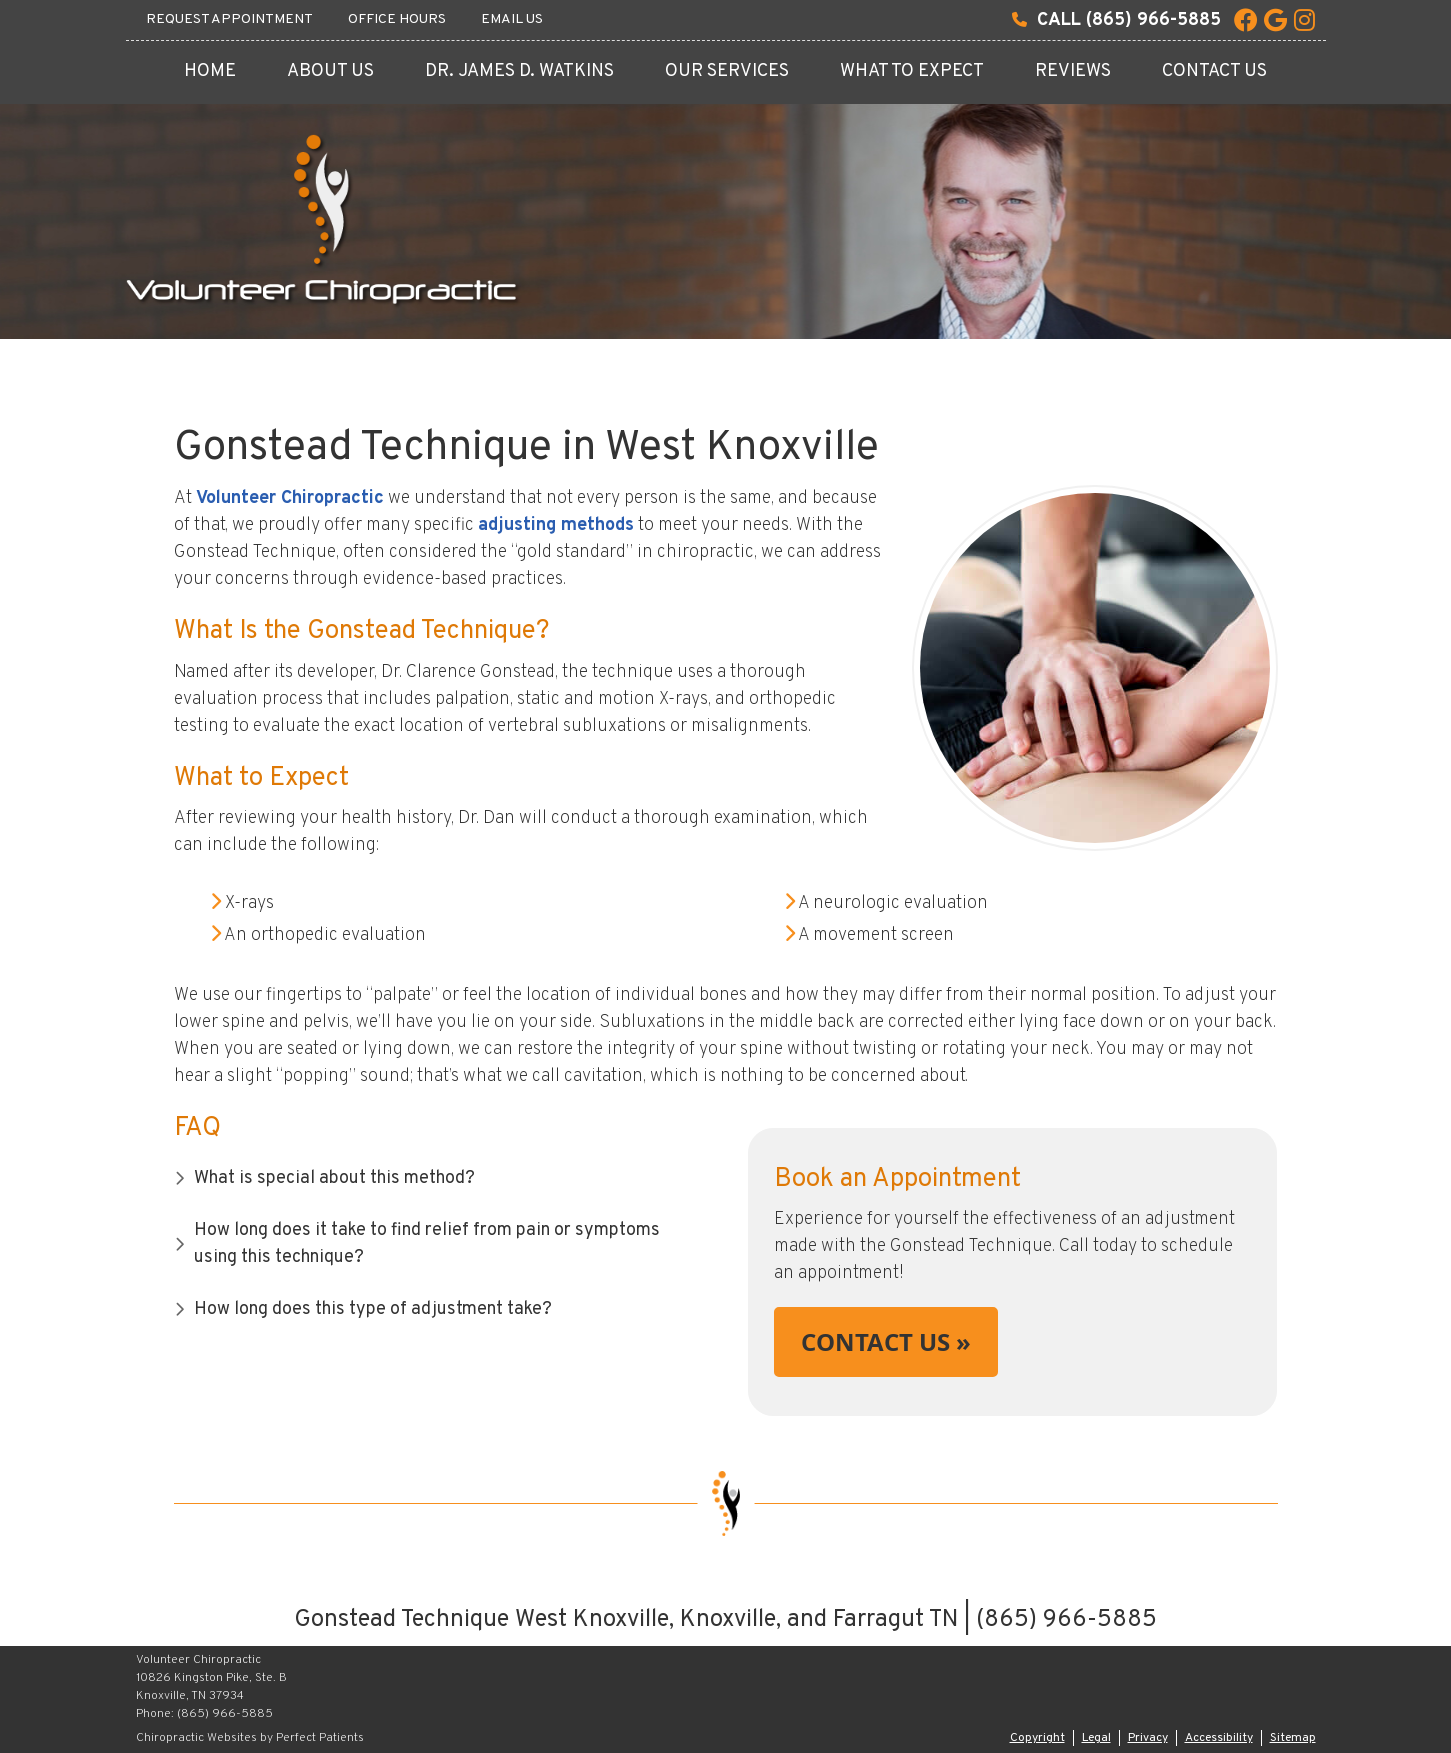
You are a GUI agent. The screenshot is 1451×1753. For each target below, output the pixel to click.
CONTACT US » (886, 1342)
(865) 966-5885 (1153, 20)
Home (210, 71)
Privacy (1148, 1738)
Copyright (1037, 1738)
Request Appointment (229, 19)
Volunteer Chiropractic (290, 498)
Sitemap (1293, 1738)
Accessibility (1219, 1738)
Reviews (1073, 71)
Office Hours (397, 19)
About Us (330, 71)
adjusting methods (556, 525)
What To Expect (912, 71)
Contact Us (1214, 71)
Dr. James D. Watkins (519, 71)
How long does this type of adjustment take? (373, 1309)
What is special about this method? (334, 1178)
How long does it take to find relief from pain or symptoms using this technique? (427, 1244)
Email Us (512, 19)
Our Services (727, 71)
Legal (1096, 1738)
